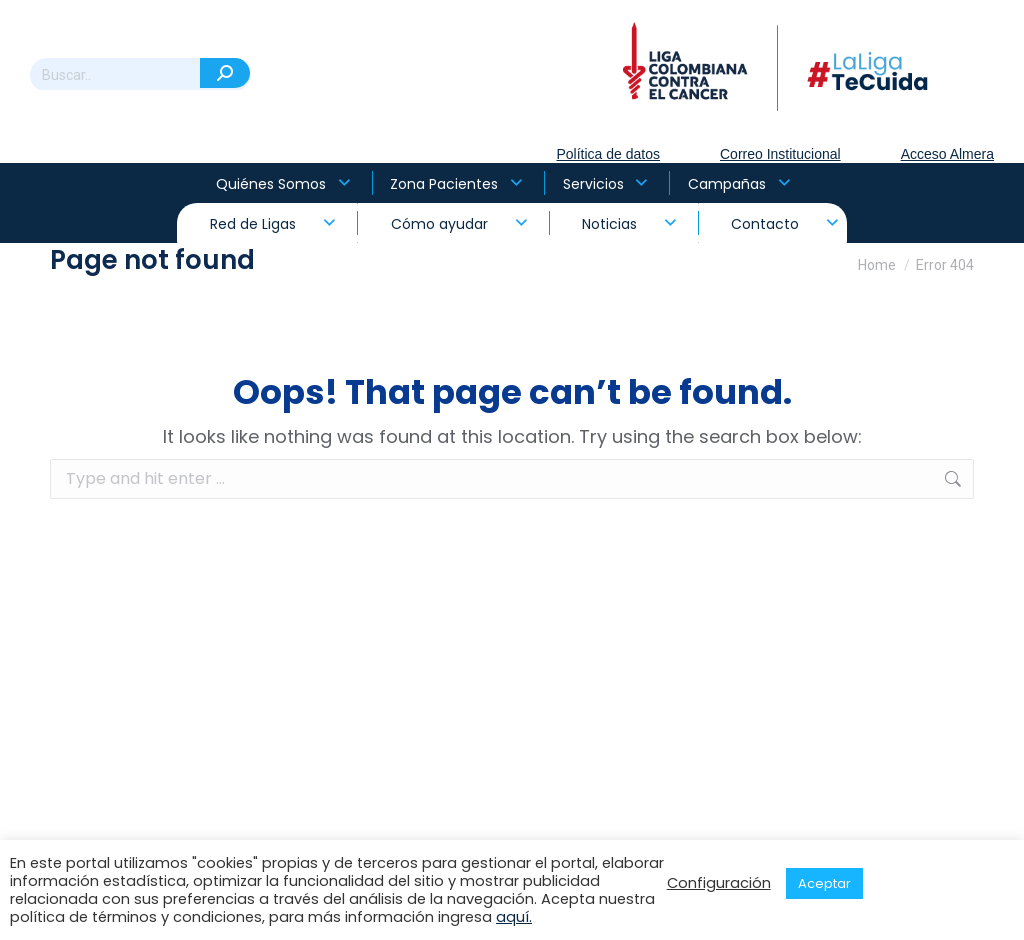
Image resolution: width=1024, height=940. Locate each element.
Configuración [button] (719, 883)
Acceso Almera (947, 154)
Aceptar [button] (824, 883)
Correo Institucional (780, 154)
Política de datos (608, 154)
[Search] (140, 75)
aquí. (514, 917)
